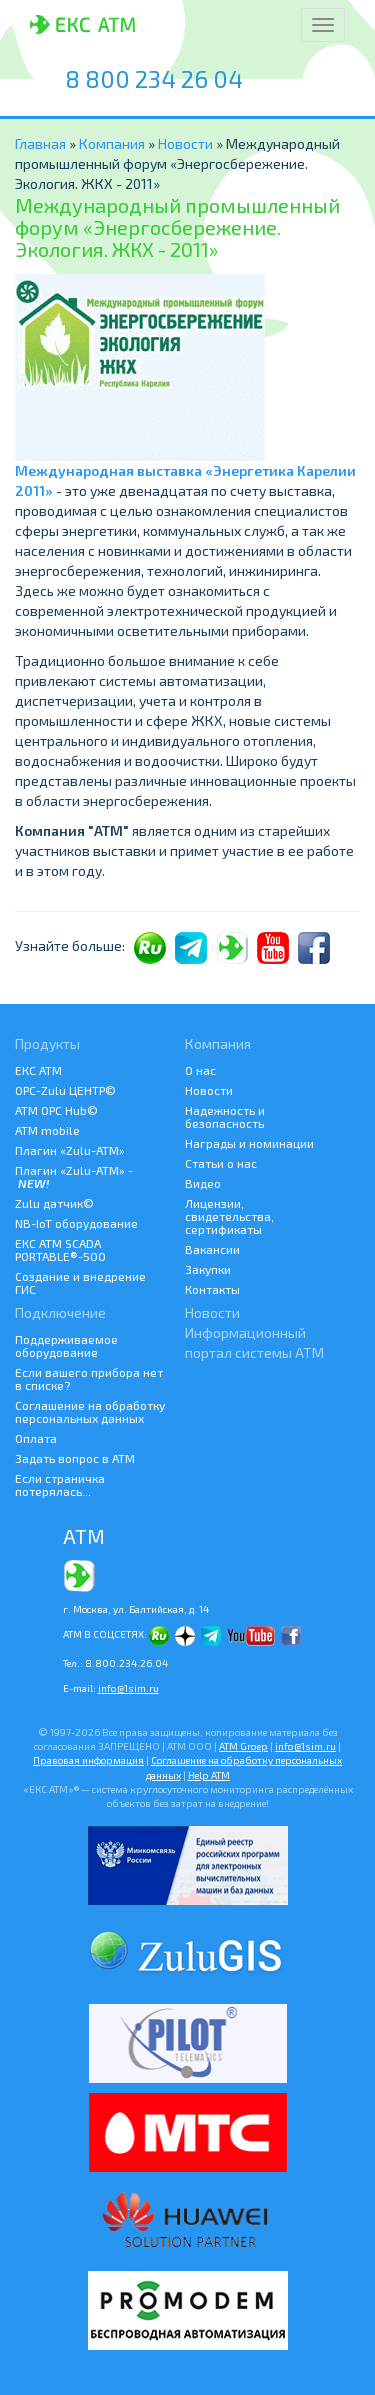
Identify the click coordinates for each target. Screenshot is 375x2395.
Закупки (208, 1269)
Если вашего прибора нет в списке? (89, 1378)
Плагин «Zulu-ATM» (70, 1150)
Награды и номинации (249, 1143)
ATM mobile (47, 1130)
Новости (185, 143)
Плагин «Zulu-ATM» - (74, 1176)
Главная (40, 143)
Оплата (36, 1438)
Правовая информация (88, 1760)
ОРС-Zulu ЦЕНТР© (65, 1090)
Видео (203, 1183)
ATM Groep (243, 1746)
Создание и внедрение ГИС (80, 1282)
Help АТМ (209, 1775)
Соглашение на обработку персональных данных (90, 1411)
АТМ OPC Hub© (56, 1110)
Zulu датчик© (54, 1203)
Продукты (47, 1043)
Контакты (212, 1289)
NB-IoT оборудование (76, 1223)
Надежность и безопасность (225, 1116)
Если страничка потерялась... (60, 1484)
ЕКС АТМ (38, 1070)
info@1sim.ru (128, 1688)
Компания (113, 143)
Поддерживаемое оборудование (66, 1345)
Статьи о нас (221, 1163)
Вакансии (212, 1249)
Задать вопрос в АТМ (75, 1458)
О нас (200, 1070)
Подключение (60, 1312)
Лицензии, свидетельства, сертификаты (229, 1216)
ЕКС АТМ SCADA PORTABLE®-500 (60, 1249)
